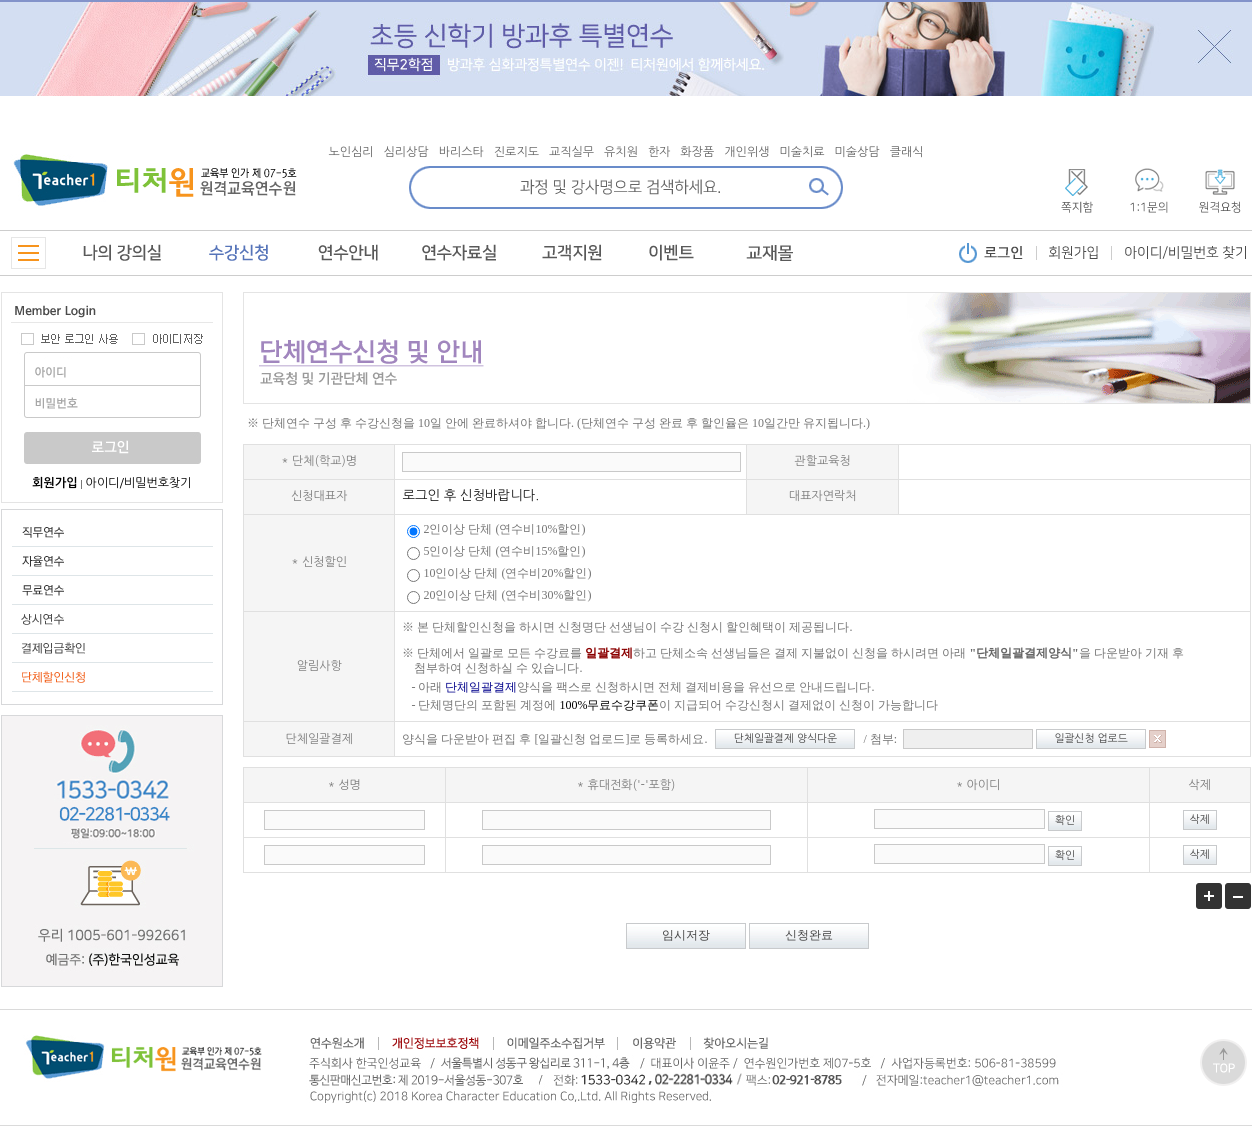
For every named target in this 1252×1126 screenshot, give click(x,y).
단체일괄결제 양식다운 (785, 738)
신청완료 (809, 935)
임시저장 (686, 935)
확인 (1065, 820)
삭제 (1200, 819)
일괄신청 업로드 (1091, 738)
